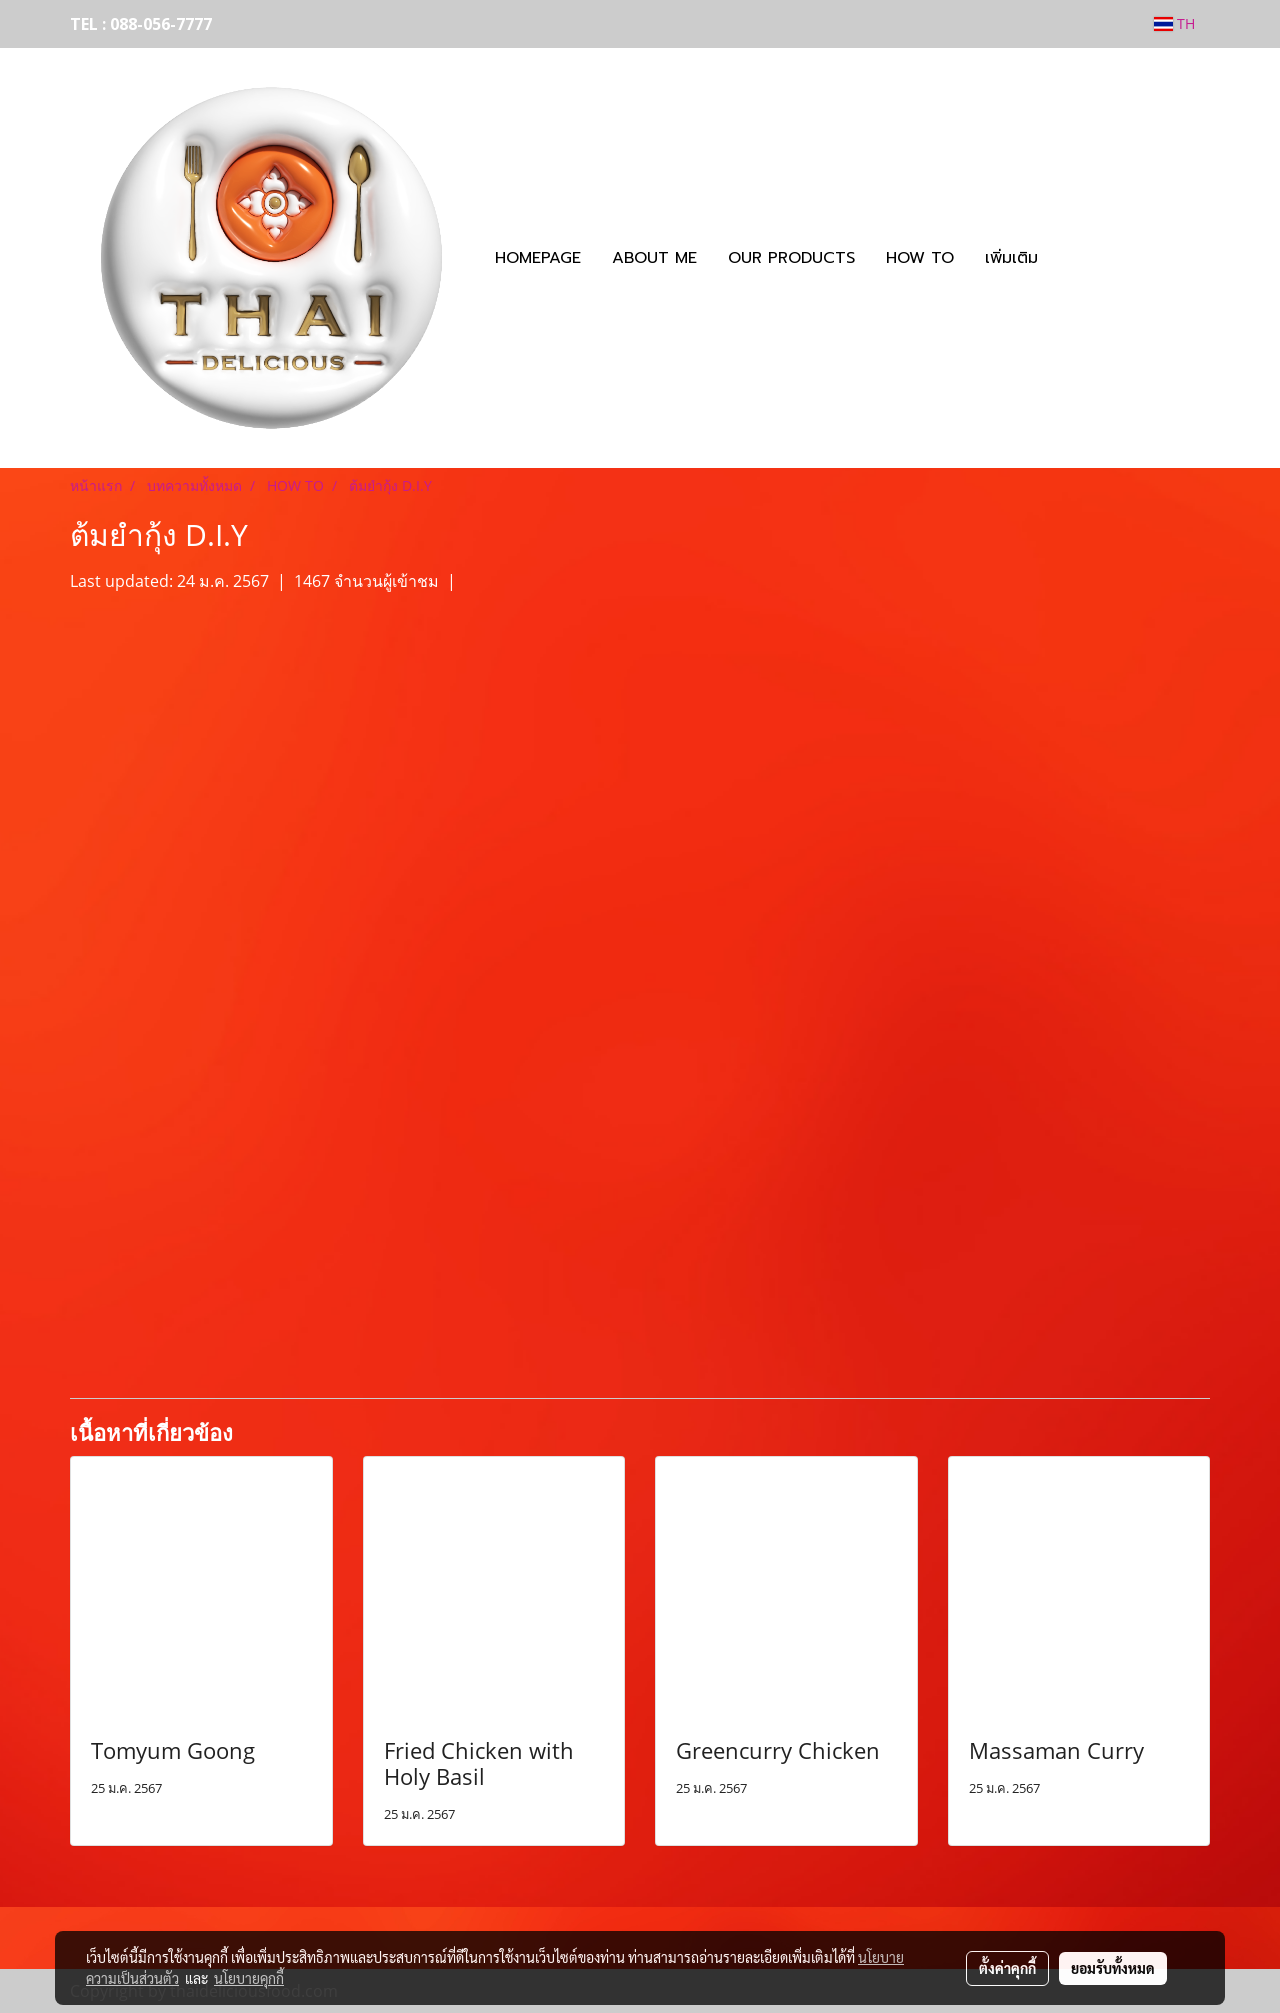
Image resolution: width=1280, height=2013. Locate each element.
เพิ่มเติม (1011, 258)
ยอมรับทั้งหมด (1113, 1968)
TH (1174, 23)
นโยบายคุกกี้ (249, 1978)
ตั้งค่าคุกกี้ (1007, 1968)
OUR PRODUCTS (791, 258)
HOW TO (920, 258)
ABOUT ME (654, 258)
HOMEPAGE (538, 258)
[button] (1071, 258)
